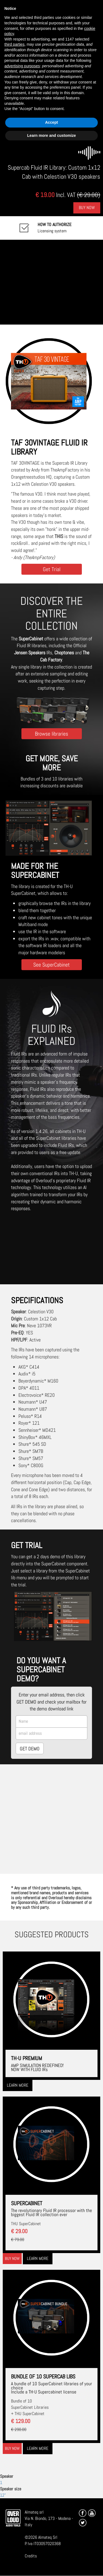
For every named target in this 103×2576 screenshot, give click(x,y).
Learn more (17, 2085)
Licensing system (54, 228)
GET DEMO (30, 1748)
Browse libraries (51, 733)
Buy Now (87, 207)
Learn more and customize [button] (51, 135)
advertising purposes (22, 66)
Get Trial (51, 569)
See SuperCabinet (51, 964)
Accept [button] (51, 122)
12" (3, 2495)
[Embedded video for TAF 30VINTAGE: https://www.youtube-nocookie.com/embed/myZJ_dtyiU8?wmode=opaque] (51, 282)
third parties (14, 44)
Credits (31, 2556)
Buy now (12, 2258)
